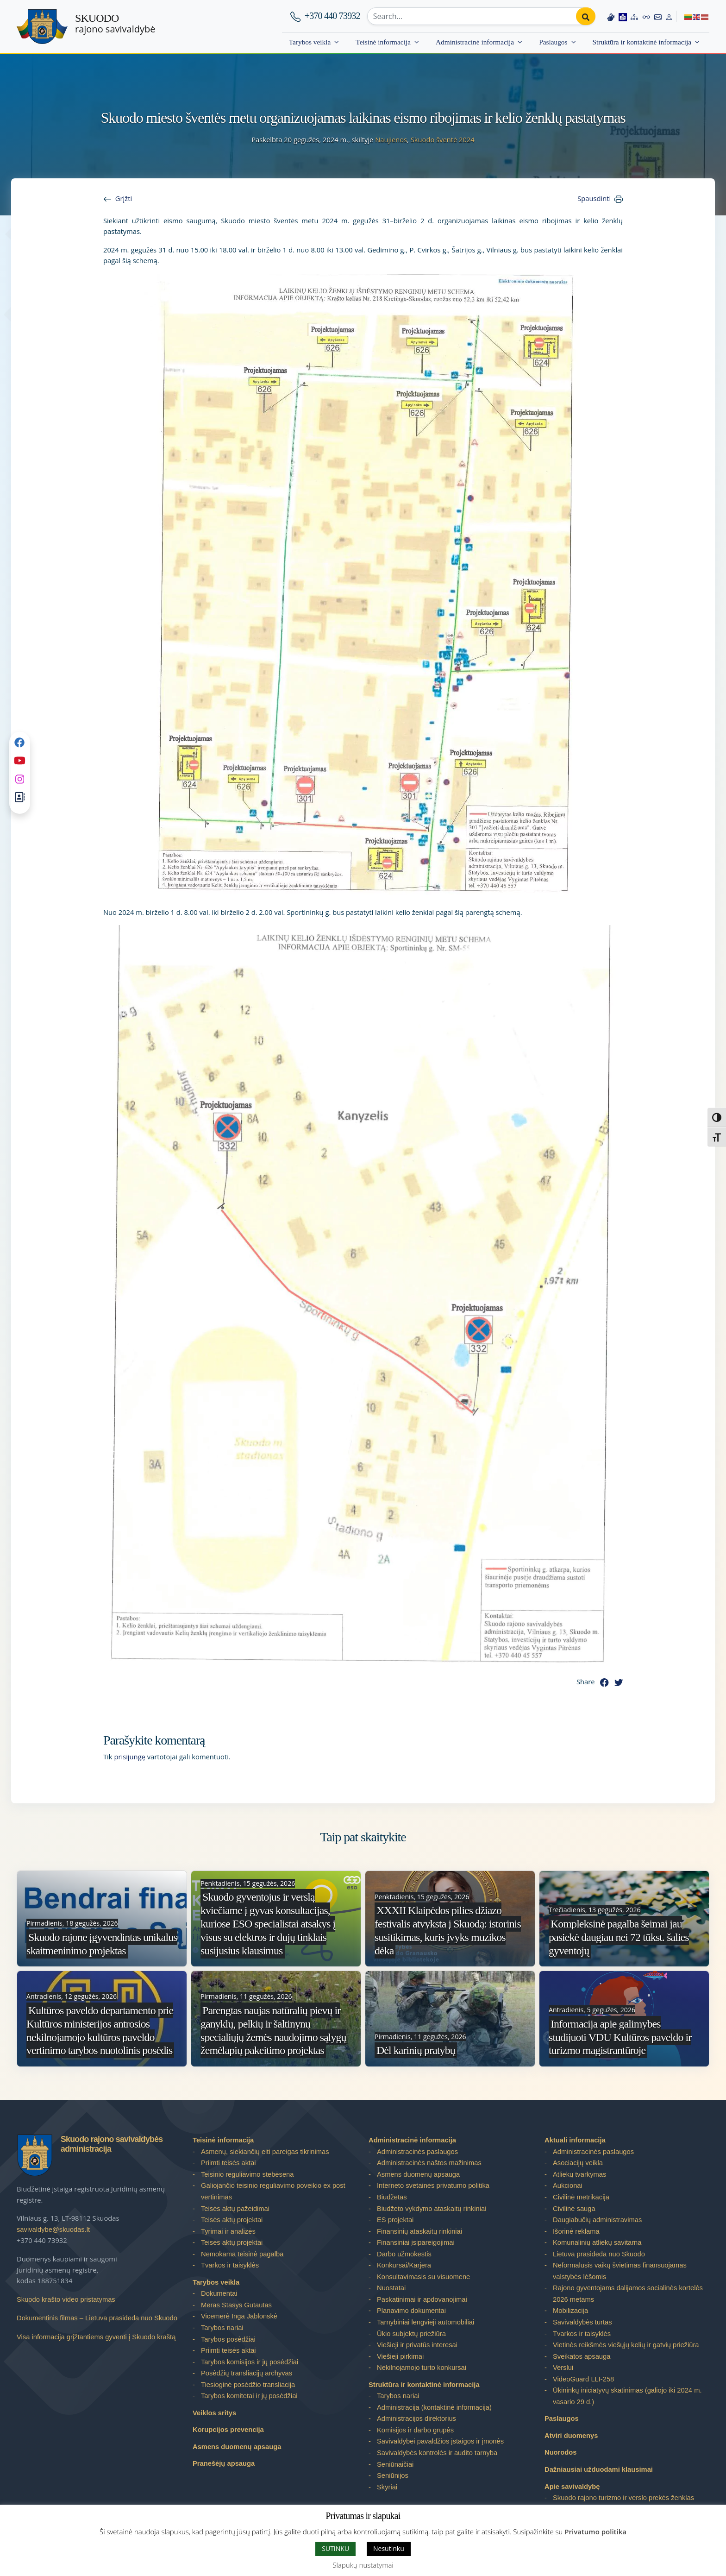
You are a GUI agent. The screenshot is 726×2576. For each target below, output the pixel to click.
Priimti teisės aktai (228, 2163)
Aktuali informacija (575, 2140)
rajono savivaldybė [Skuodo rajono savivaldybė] (115, 23)
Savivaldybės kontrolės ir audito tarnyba (437, 2452)
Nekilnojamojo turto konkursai (421, 2367)
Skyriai (387, 2487)
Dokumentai (219, 2293)
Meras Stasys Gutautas (236, 2305)
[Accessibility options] (646, 16)
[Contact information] (658, 16)
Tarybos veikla (310, 42)
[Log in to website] (669, 16)
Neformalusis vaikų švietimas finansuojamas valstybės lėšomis (620, 2270)
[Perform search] (585, 16)
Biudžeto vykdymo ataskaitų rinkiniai (431, 2208)
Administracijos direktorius (416, 2418)
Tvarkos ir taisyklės (230, 2265)
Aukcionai (567, 2185)
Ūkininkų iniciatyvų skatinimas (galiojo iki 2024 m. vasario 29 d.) (627, 2396)
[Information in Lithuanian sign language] (610, 16)
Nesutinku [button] (388, 2548)
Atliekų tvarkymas (579, 2174)
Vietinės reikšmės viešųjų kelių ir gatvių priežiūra (626, 2345)
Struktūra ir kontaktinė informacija (642, 42)
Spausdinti (594, 198)
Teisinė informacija (383, 42)
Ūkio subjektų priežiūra (411, 2333)
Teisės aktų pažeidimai (235, 2208)
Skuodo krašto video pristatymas (66, 2299)
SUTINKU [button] (335, 2548)
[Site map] (634, 16)
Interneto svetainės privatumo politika (433, 2185)
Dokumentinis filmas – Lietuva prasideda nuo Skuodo (97, 2318)
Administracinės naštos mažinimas (429, 2163)
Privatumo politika (595, 2531)
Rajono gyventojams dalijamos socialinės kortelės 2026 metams (628, 2293)
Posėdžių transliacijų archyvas (246, 2373)
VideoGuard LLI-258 (583, 2379)
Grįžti (123, 198)
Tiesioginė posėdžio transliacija (248, 2384)
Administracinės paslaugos (417, 2151)
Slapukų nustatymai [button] (362, 2565)
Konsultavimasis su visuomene (423, 2276)
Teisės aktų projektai (232, 2219)
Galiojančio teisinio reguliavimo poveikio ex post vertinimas (273, 2191)
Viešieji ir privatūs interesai (417, 2345)
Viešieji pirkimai (400, 2356)
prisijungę (129, 1756)
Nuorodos (560, 2452)
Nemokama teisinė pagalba (242, 2254)
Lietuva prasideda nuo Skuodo (599, 2254)
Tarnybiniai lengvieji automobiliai (425, 2322)
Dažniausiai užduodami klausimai (598, 2469)
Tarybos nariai (222, 2327)
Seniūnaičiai (395, 2464)
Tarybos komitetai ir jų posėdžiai (249, 2396)
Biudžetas (392, 2197)
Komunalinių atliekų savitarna (597, 2242)
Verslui (563, 2367)
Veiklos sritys (214, 2413)
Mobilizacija (570, 2310)
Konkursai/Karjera (404, 2265)
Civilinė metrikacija (581, 2197)
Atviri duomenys (571, 2435)
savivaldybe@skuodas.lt (53, 2229)
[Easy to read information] (622, 16)
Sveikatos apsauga (581, 2356)
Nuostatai (391, 2288)
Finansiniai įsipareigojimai (416, 2242)
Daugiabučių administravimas (597, 2219)
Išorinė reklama (576, 2231)
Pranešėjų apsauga (224, 2463)
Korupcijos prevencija (228, 2429)
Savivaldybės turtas (582, 2322)
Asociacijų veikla (578, 2163)
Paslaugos (553, 42)
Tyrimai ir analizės (228, 2231)
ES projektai (395, 2219)
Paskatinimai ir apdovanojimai (422, 2299)
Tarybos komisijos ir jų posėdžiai (249, 2362)
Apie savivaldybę (572, 2486)
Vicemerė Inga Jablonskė (239, 2316)
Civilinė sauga (574, 2208)
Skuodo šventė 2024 (443, 139)
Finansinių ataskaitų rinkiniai (419, 2231)
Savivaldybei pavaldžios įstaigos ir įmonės (440, 2441)
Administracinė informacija (475, 42)
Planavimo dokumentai (411, 2310)
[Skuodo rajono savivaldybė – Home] (42, 26)
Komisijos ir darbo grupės (415, 2430)
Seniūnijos (392, 2475)
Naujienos (391, 139)
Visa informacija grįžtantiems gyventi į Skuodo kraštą (96, 2337)
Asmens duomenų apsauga (237, 2446)
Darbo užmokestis (404, 2254)
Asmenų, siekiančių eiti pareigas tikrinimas (265, 2151)
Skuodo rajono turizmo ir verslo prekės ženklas (623, 2497)
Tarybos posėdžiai (228, 2339)
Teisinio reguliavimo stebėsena (247, 2174)
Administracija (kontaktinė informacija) (434, 2407)
